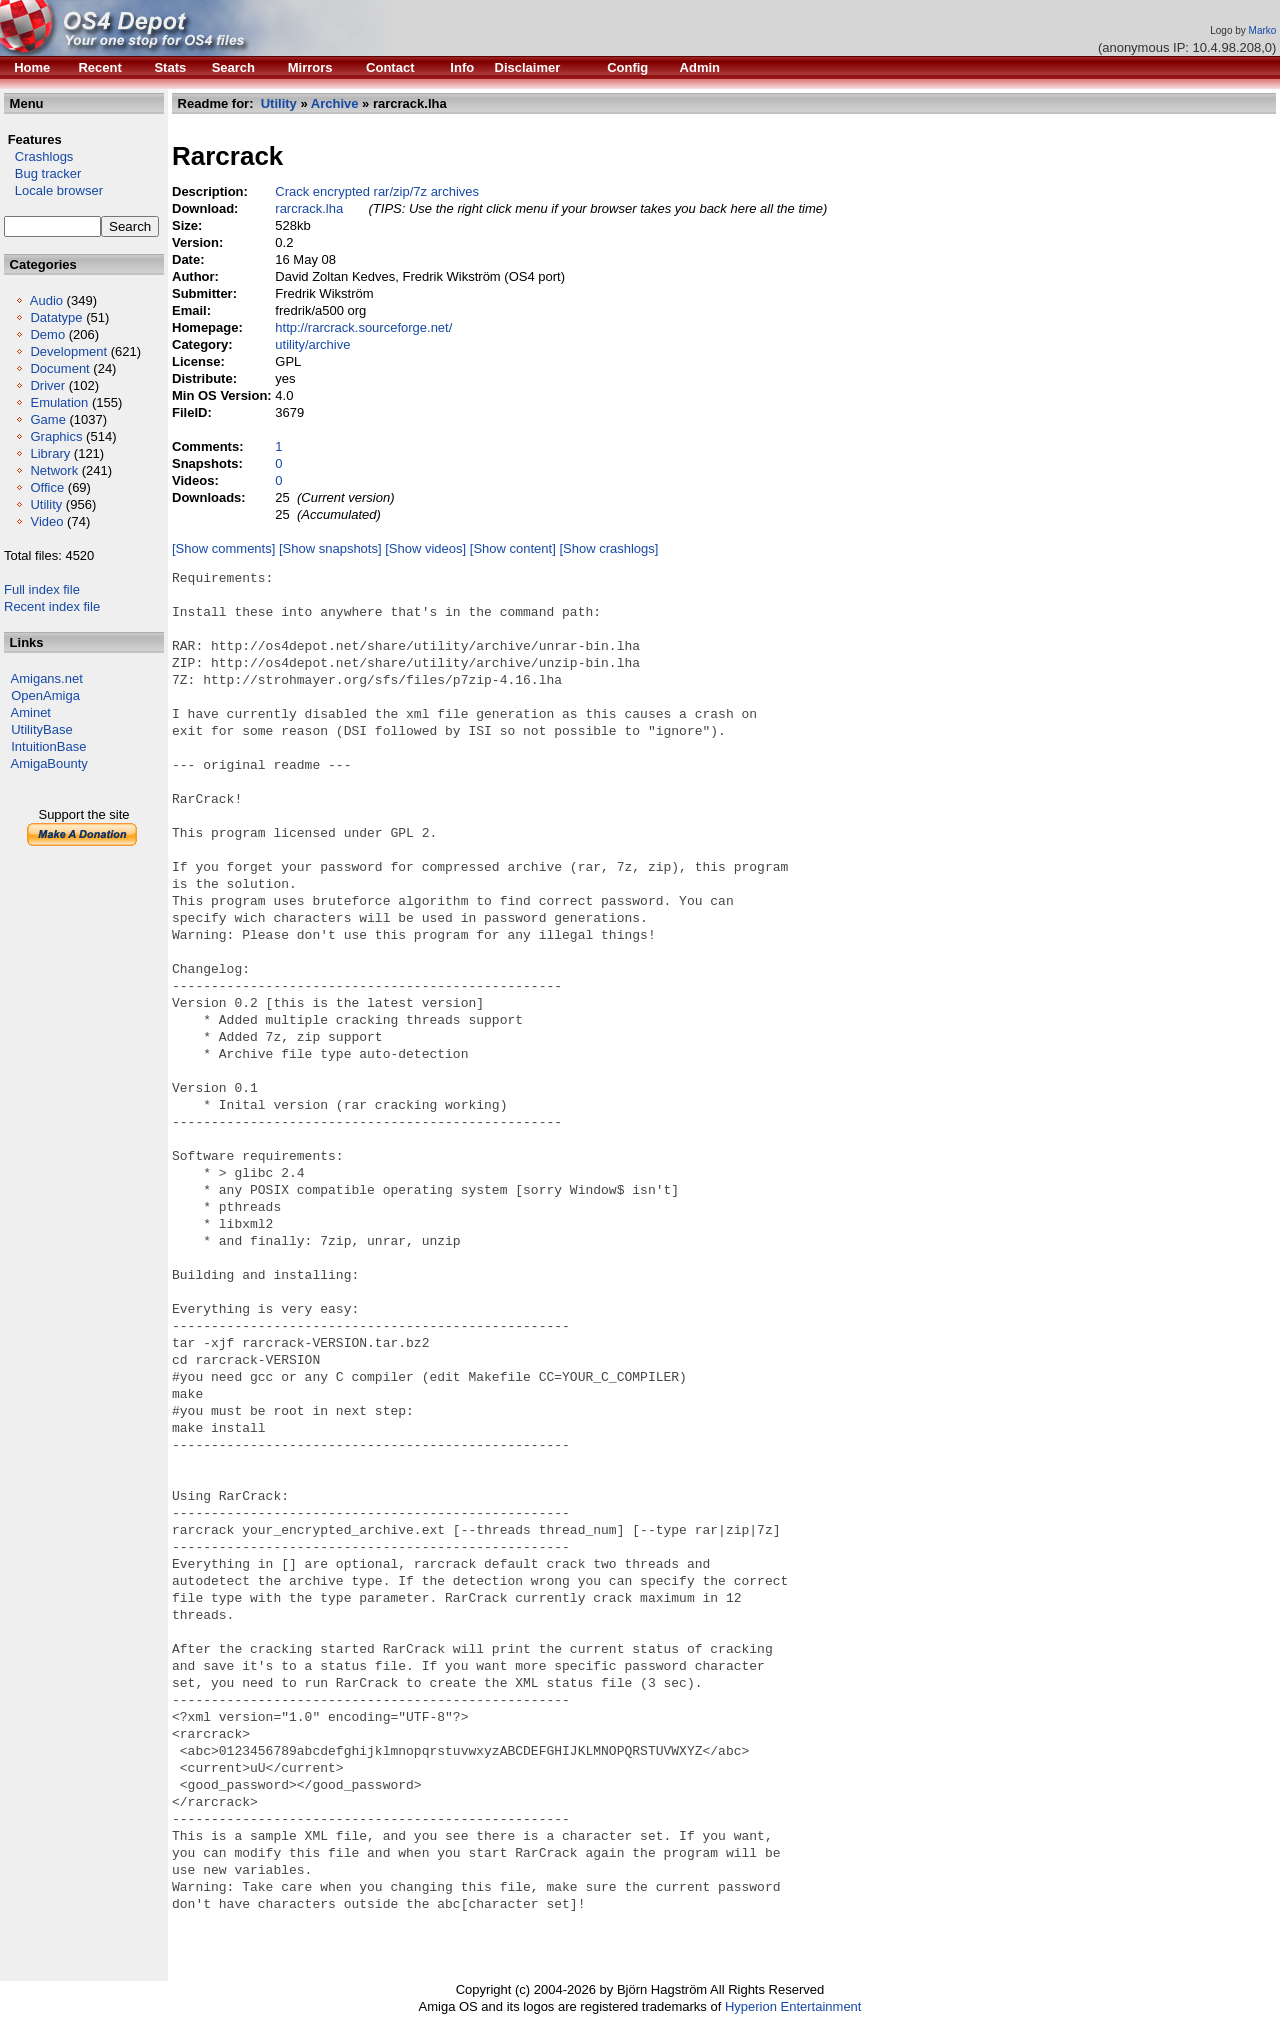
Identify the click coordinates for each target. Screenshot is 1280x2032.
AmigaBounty (49, 763)
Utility (46, 504)
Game (47, 419)
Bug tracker (42, 173)
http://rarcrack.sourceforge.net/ (363, 327)
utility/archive (312, 344)
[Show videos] (425, 548)
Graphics (56, 436)
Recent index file (52, 606)
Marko (1263, 30)
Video (46, 521)
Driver (47, 385)
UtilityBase (41, 729)
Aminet (31, 712)
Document (59, 368)
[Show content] (513, 548)
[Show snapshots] (330, 548)
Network (54, 470)
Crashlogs (38, 156)
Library (50, 453)
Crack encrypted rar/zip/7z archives (377, 191)
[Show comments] (223, 548)
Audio (46, 300)
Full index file (42, 589)
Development (68, 351)
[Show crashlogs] (608, 548)
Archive (335, 103)
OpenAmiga (45, 695)
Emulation (59, 402)
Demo (47, 334)
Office (47, 487)
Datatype (56, 317)
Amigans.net (47, 678)
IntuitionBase (48, 746)
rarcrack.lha (309, 208)
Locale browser (53, 190)
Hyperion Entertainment (793, 2006)
